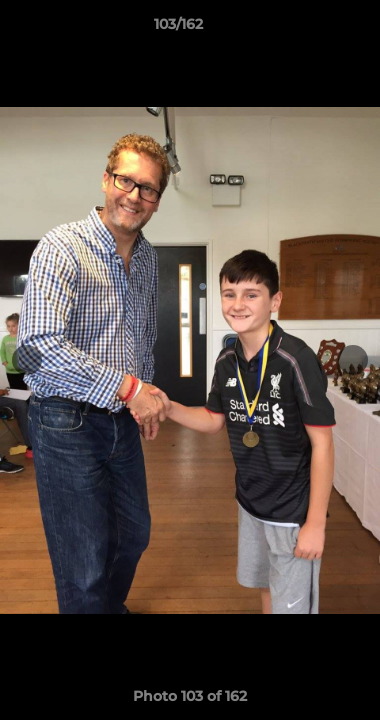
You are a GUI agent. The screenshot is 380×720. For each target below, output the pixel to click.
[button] (308, 29)
